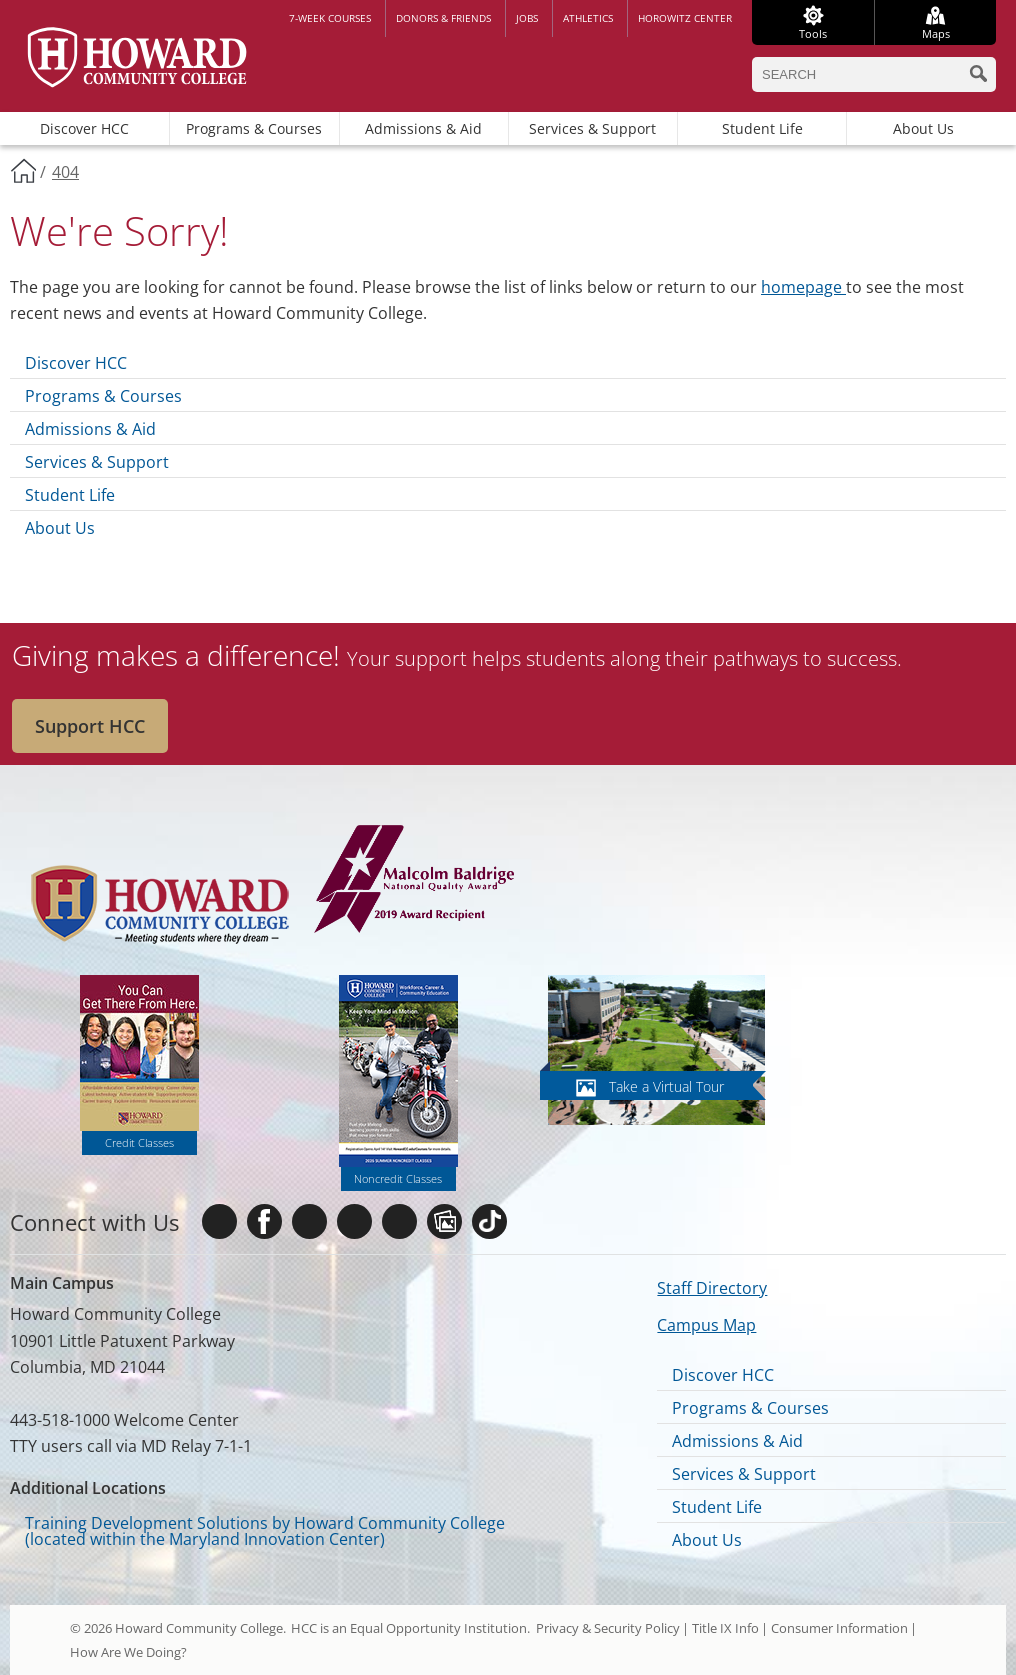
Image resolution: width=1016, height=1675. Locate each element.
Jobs (527, 18)
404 (65, 172)
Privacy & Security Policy (608, 1628)
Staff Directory (712, 1288)
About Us (923, 128)
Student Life (762, 128)
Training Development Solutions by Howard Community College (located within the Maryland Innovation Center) (265, 1531)
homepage (803, 287)
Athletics (588, 18)
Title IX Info (725, 1628)
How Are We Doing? (128, 1652)
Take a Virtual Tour (666, 1086)
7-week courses (330, 18)
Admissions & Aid (423, 128)
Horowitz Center (685, 18)
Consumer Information (839, 1628)
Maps (936, 33)
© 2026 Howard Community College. (178, 1628)
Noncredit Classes (398, 1178)
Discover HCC (84, 128)
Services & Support (592, 128)
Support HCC (90, 726)
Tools (813, 33)
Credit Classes (139, 1142)
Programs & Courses (254, 128)
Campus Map (706, 1325)
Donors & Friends (443, 18)
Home (23, 170)
